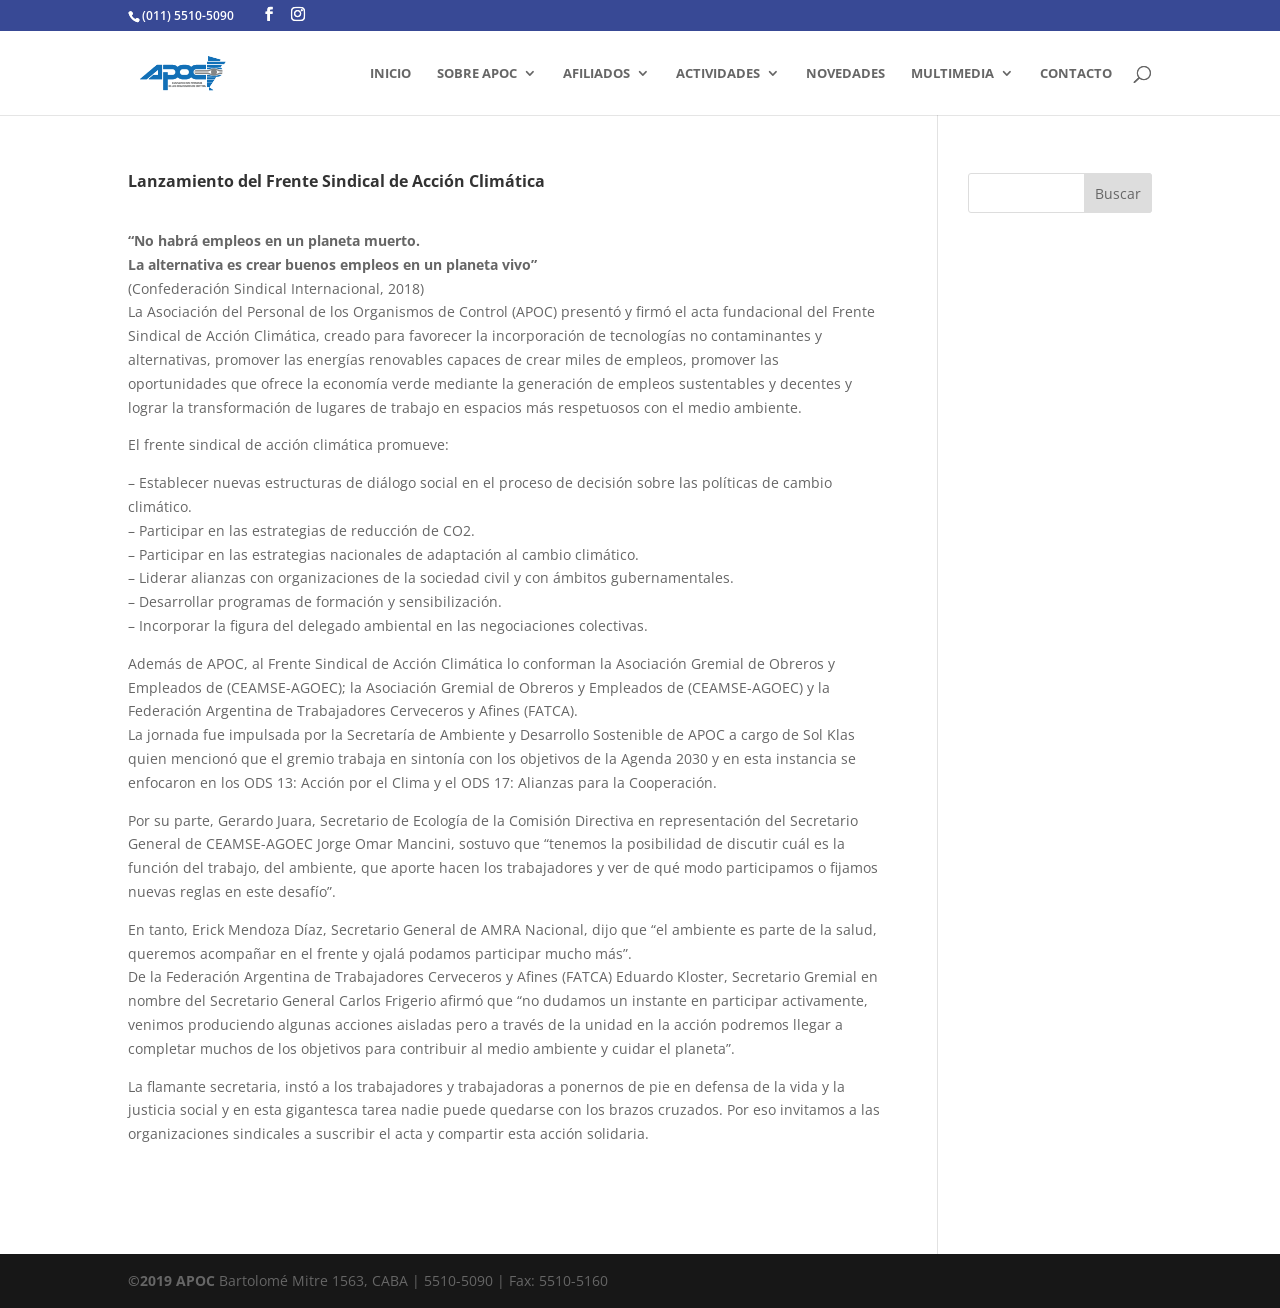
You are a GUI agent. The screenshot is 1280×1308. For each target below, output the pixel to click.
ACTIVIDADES (718, 74)
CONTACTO (1076, 74)
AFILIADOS (596, 74)
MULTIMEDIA (952, 74)
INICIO (390, 74)
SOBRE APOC (477, 74)
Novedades (845, 74)
